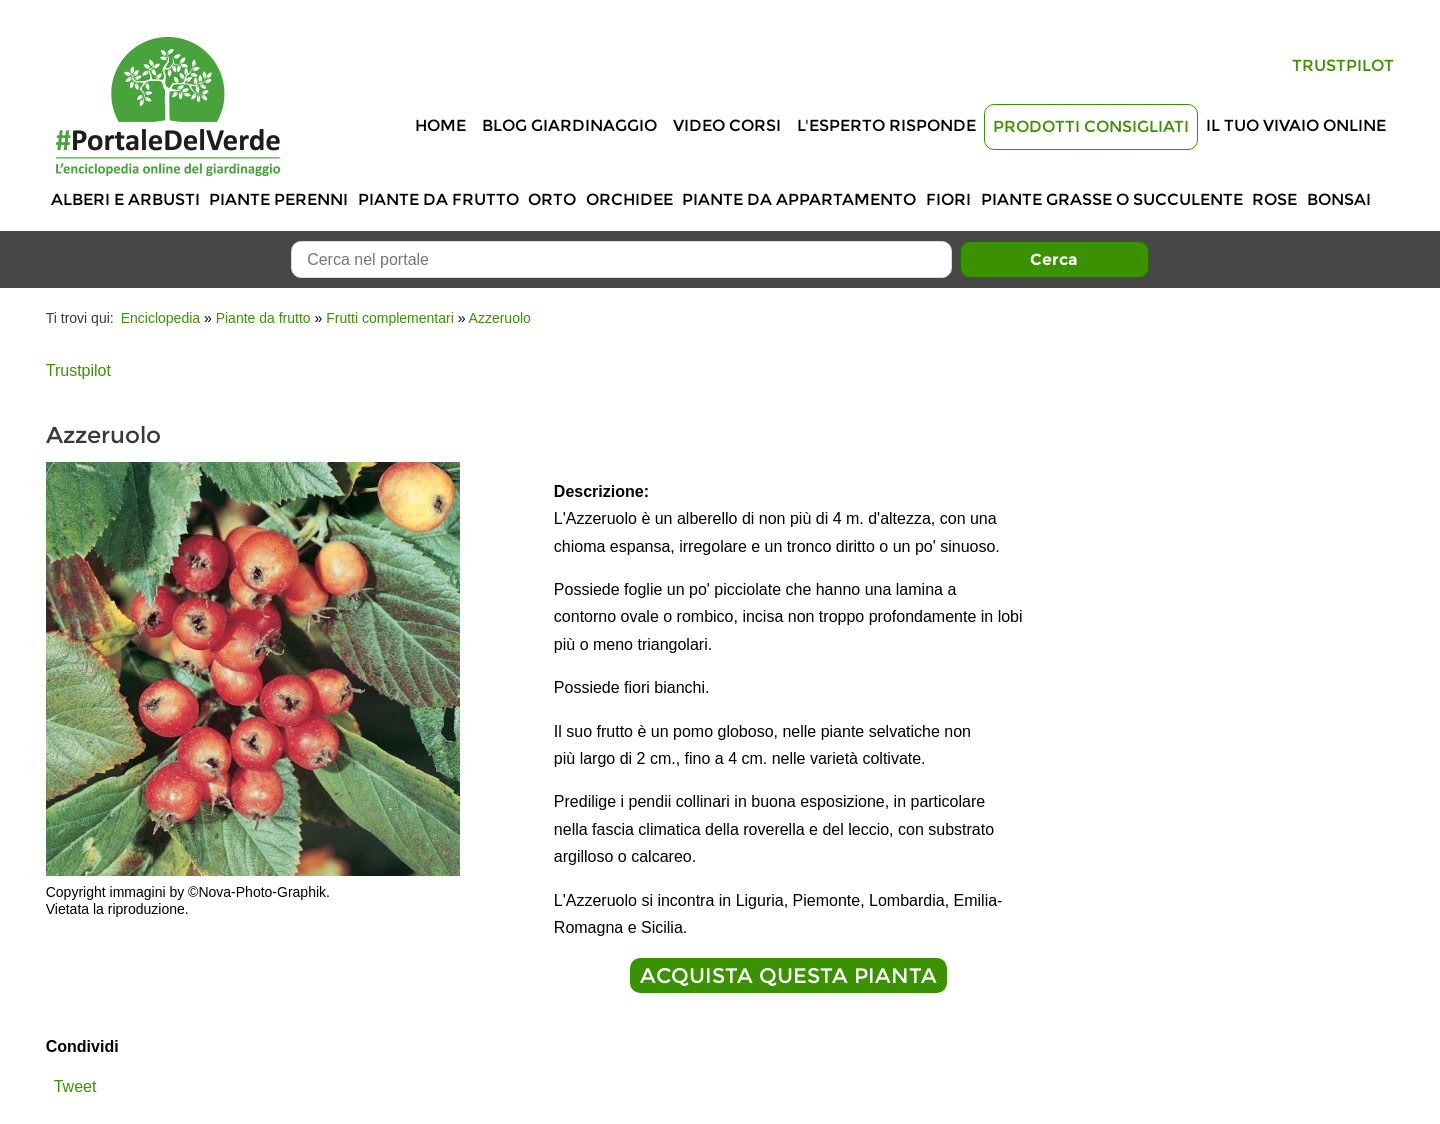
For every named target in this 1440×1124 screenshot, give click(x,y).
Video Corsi (727, 125)
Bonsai (1339, 199)
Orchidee (629, 199)
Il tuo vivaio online (1296, 125)
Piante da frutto (438, 199)
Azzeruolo (500, 318)
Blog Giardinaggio (569, 125)
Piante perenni (278, 199)
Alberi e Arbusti (125, 199)
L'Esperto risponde (886, 125)
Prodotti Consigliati (1091, 126)
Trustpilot (1343, 65)
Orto (552, 199)
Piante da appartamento (799, 199)
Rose (1274, 199)
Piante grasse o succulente (1112, 199)
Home (440, 125)
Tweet (75, 1086)
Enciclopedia (160, 318)
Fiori (948, 199)
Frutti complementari (390, 318)
